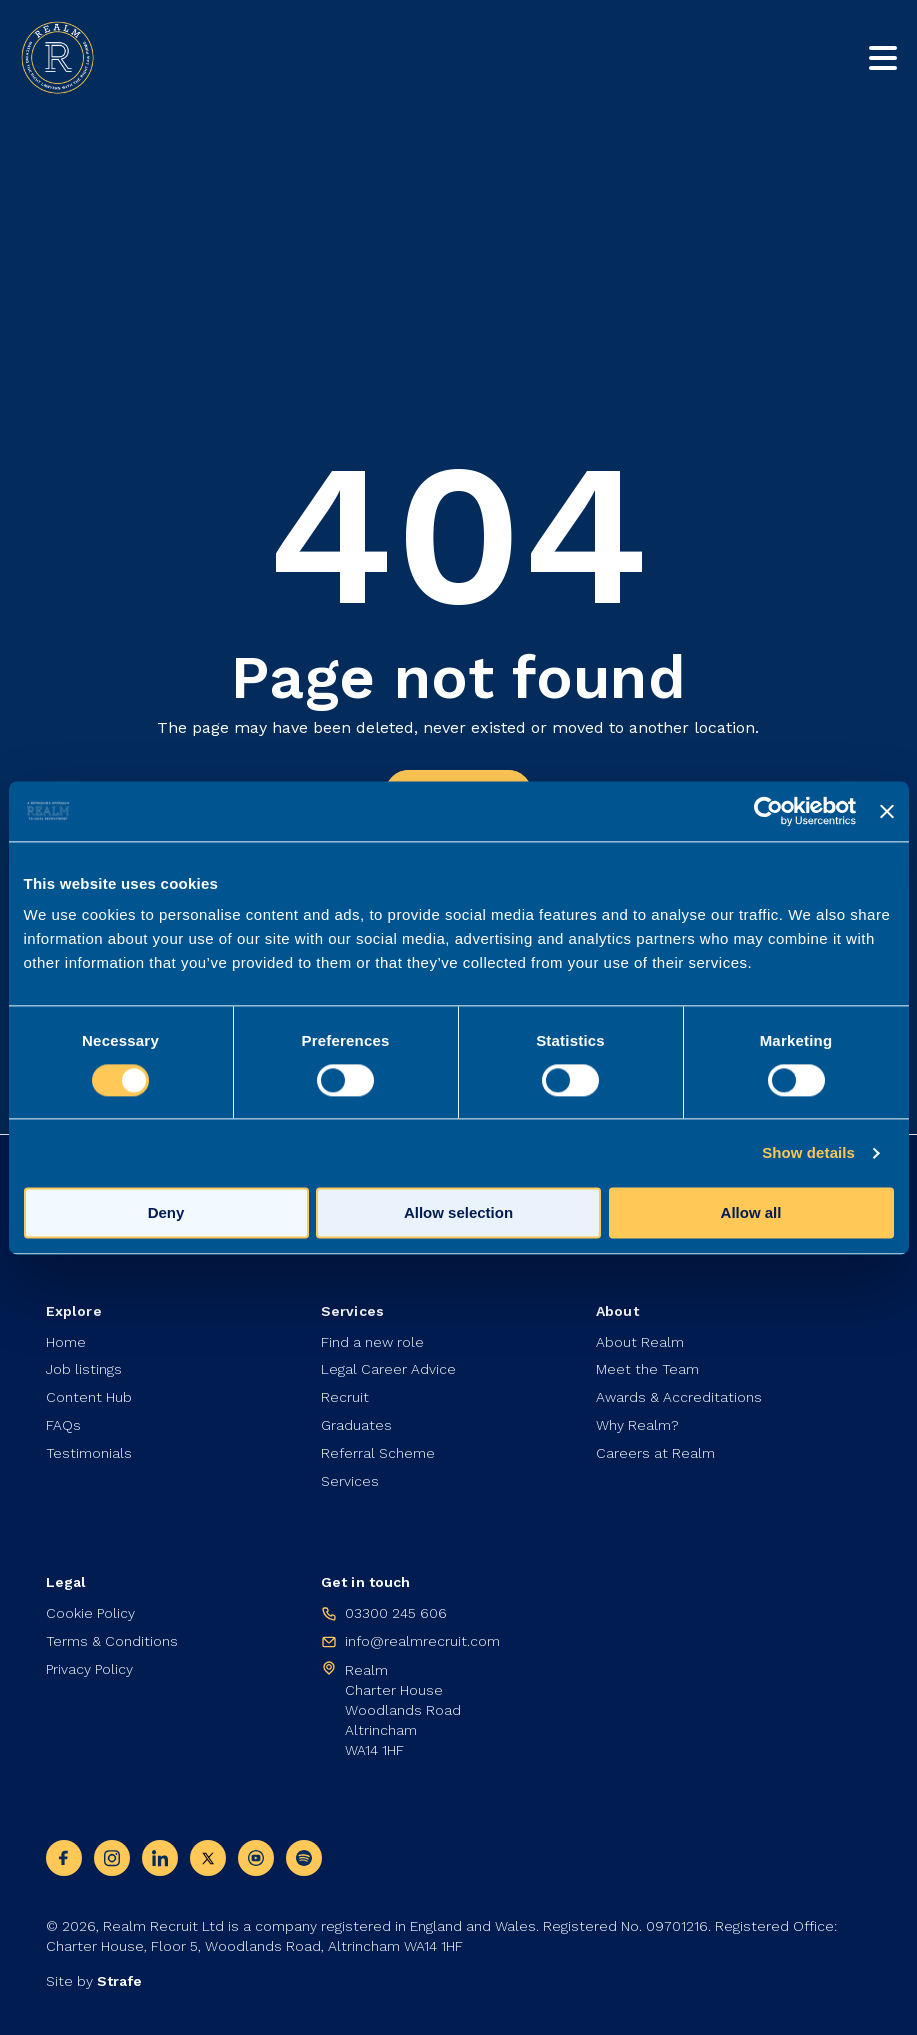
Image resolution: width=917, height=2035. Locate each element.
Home (66, 1342)
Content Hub (89, 1398)
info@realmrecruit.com (422, 1642)
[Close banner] (887, 811)
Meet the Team (647, 1370)
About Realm (640, 1342)
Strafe (119, 1981)
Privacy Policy (89, 1670)
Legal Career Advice (388, 1370)
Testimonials (89, 1454)
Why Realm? (637, 1426)
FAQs (63, 1426)
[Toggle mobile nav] (883, 58)
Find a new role (372, 1342)
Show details (808, 1152)
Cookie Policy (90, 1614)
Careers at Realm (655, 1454)
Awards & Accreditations (679, 1398)
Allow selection (458, 1212)
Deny (166, 1212)
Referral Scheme (378, 1454)
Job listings (84, 1370)
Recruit (345, 1398)
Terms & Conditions (112, 1642)
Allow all (751, 1212)
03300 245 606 (396, 1614)
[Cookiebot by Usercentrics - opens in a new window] (768, 811)
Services (350, 1482)
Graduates (356, 1426)
